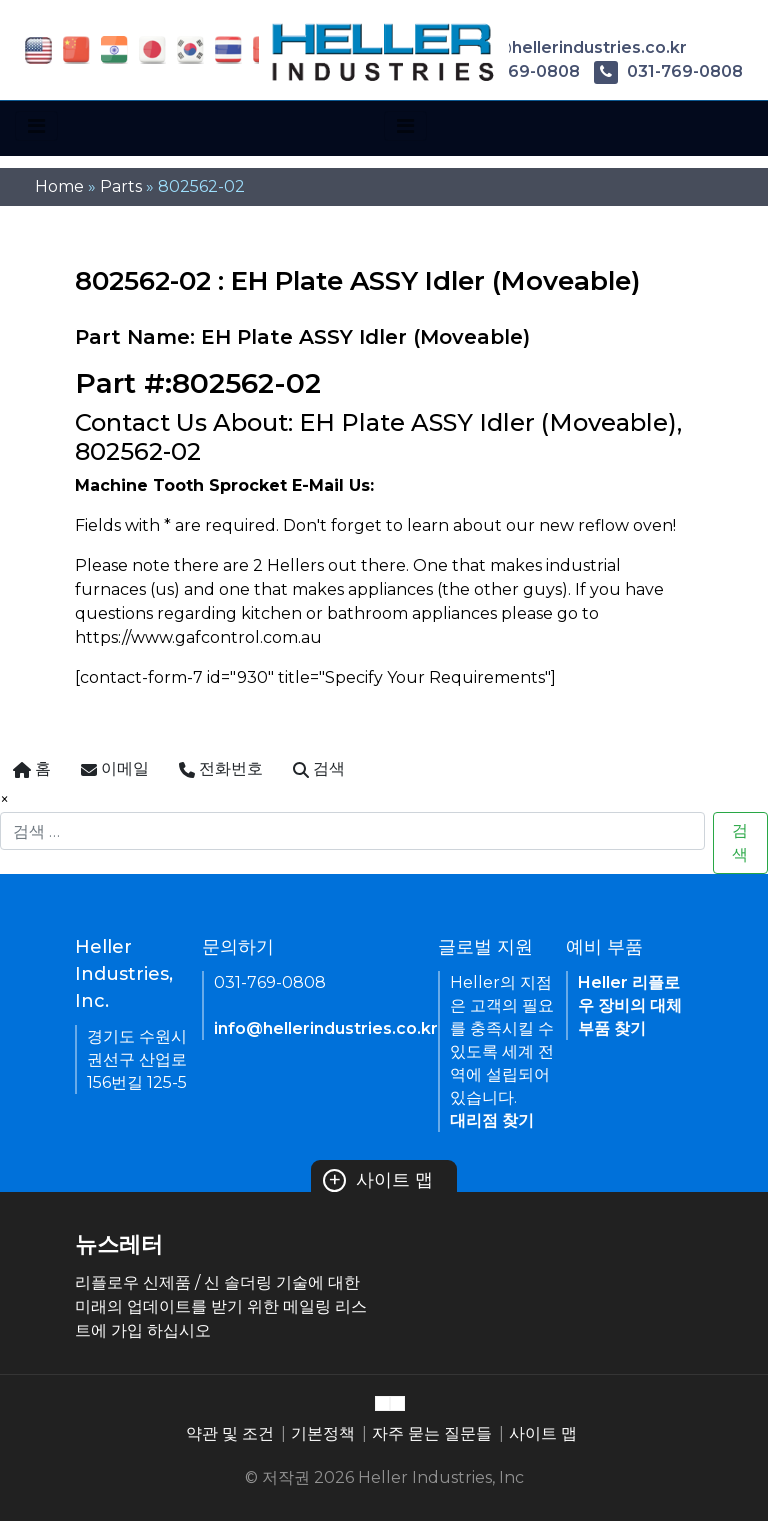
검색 (740, 842)
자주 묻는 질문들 (432, 1433)
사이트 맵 (378, 1180)
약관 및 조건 (230, 1433)
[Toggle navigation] (36, 126)
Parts (121, 186)
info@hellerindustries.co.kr (559, 47)
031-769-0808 (668, 71)
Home (59, 186)
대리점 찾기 (492, 1120)
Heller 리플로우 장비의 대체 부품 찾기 (630, 1005)
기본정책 (323, 1433)
